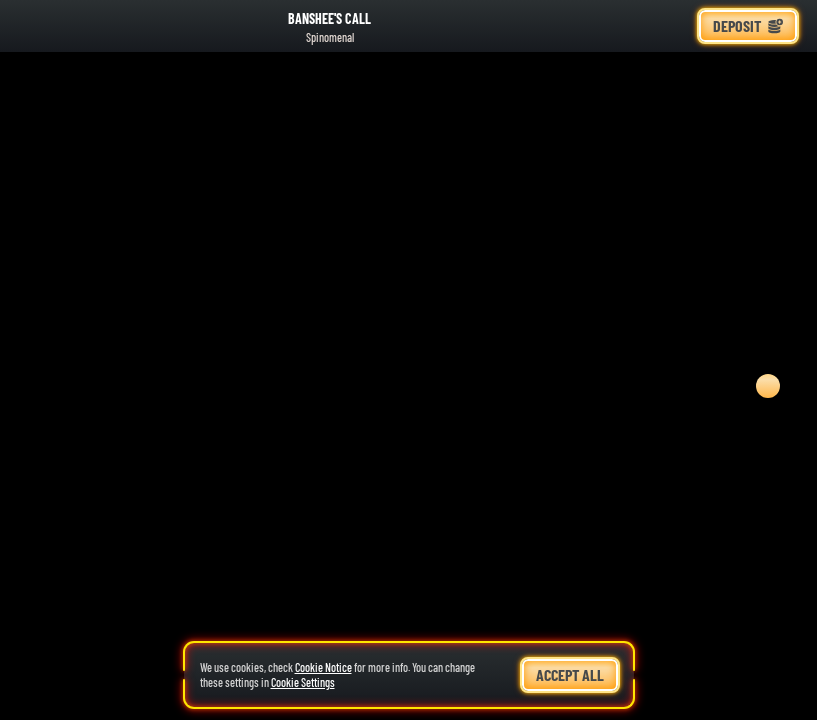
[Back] (30, 26)
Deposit (748, 25)
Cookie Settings (303, 682)
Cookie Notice (323, 667)
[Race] (673, 26)
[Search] (629, 26)
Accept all (570, 674)
